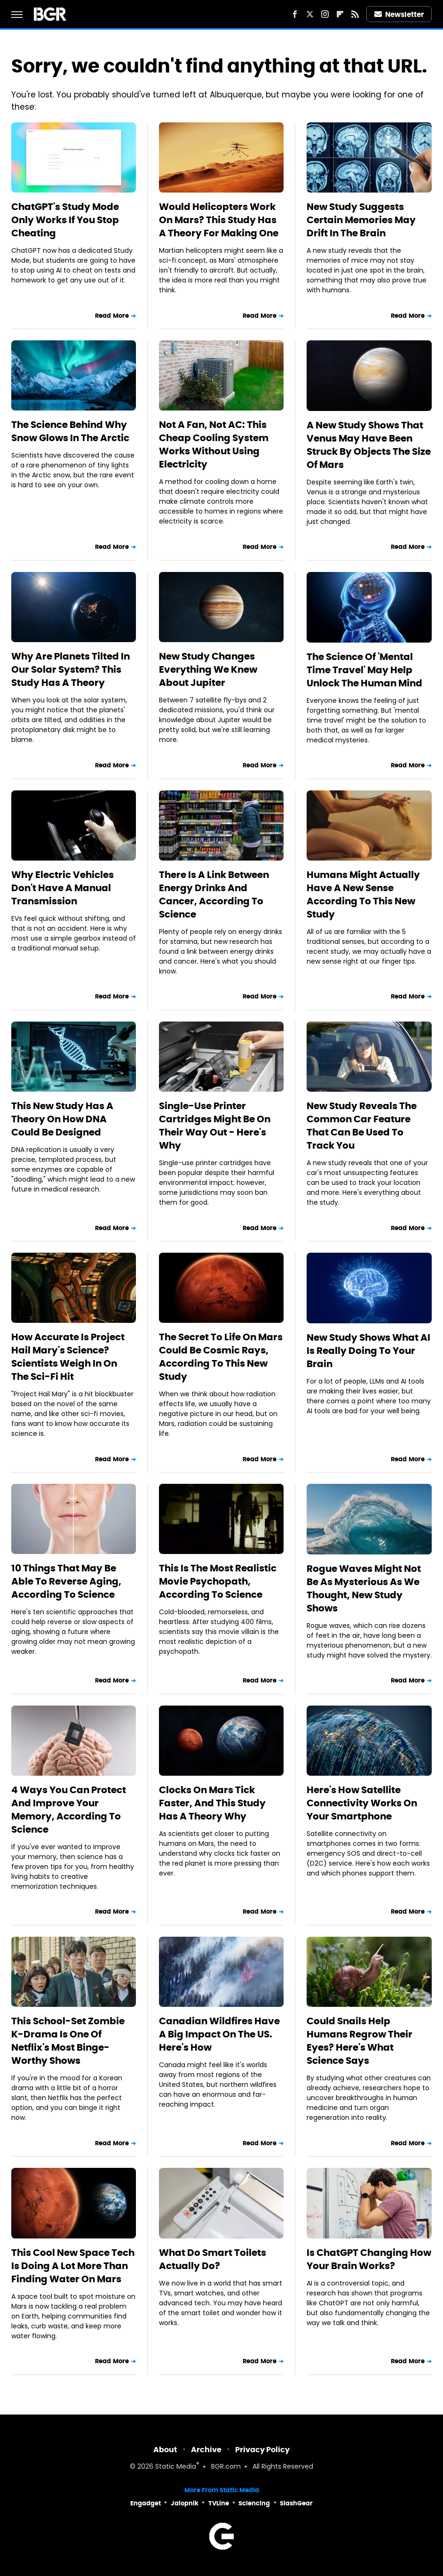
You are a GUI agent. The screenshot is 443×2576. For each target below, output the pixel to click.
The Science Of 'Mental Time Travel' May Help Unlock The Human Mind (364, 670)
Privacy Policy (262, 2450)
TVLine (218, 2503)
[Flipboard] (340, 14)
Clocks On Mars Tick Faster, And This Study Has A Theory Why (212, 1803)
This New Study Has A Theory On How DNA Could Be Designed (62, 1119)
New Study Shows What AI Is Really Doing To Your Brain (368, 1350)
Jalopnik (184, 2503)
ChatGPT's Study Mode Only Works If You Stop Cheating (65, 220)
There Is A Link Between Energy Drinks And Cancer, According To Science (214, 894)
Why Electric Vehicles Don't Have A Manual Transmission (62, 888)
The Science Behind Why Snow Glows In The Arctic (70, 431)
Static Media (175, 2467)
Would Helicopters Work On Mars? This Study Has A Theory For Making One (218, 220)
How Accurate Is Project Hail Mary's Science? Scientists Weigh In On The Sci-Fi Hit (68, 1357)
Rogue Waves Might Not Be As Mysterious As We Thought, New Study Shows (364, 1588)
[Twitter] (310, 14)
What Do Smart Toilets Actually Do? (212, 2259)
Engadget (145, 2503)
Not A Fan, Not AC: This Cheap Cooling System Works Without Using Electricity (214, 444)
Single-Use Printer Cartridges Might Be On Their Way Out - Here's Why (214, 1125)
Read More (112, 316)
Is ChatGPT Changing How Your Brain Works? (369, 2259)
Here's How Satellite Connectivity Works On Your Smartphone (362, 1803)
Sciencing (254, 2503)
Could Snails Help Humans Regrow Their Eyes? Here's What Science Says (359, 2041)
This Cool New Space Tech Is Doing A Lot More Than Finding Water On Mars (72, 2265)
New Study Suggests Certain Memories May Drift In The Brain (361, 220)
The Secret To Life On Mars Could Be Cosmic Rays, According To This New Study (221, 1357)
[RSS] (355, 14)
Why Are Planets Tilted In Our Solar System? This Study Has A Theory (70, 669)
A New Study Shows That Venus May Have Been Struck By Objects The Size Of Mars (369, 445)
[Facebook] (295, 14)
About (165, 2450)
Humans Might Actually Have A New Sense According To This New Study (363, 894)
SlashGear (296, 2503)
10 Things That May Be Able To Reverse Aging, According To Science (66, 1581)
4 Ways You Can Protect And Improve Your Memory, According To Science (68, 1809)
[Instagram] (325, 14)
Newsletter (399, 14)
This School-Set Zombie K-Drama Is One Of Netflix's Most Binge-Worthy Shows (68, 2041)
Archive (206, 2450)
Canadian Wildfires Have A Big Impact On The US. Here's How (219, 2034)
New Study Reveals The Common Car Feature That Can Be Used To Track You (362, 1125)
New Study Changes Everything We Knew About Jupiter (208, 669)
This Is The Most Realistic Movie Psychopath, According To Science (218, 1581)
